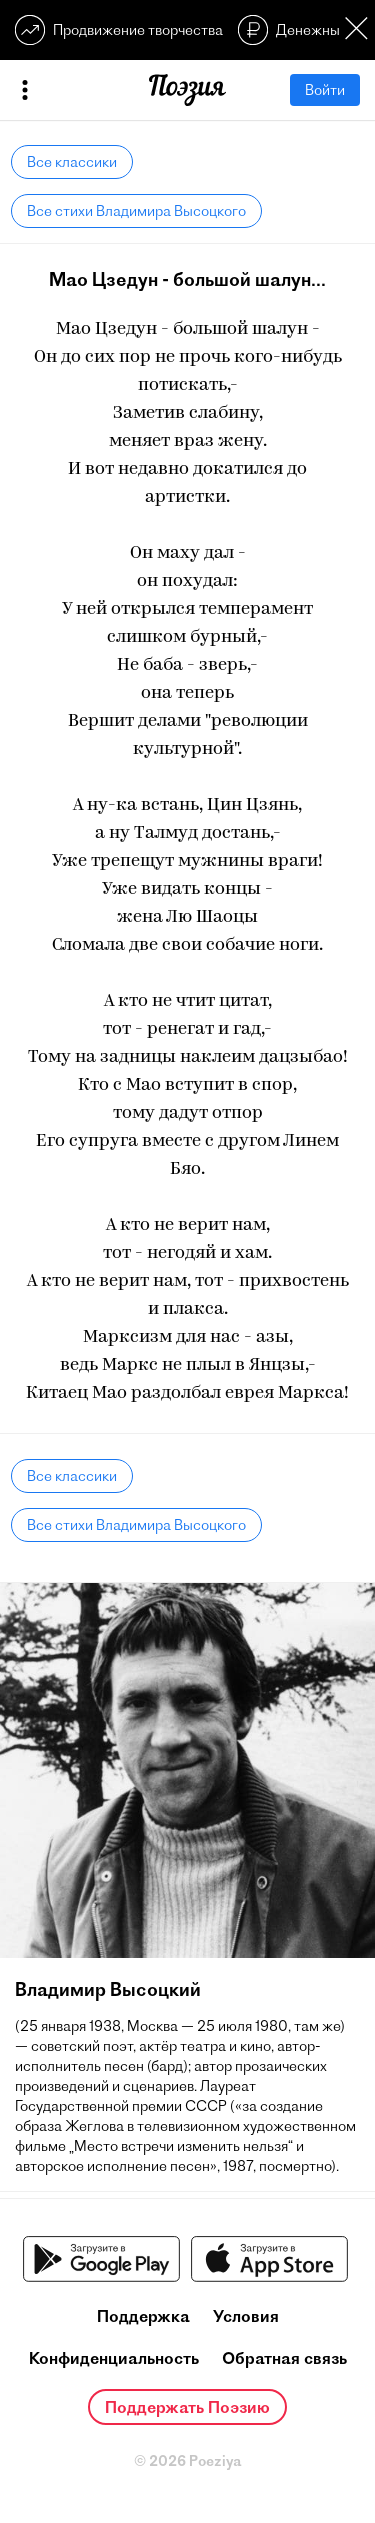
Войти (325, 90)
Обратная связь (284, 2358)
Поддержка (143, 2316)
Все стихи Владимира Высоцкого (136, 211)
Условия (246, 2316)
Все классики (72, 162)
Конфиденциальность (114, 2358)
